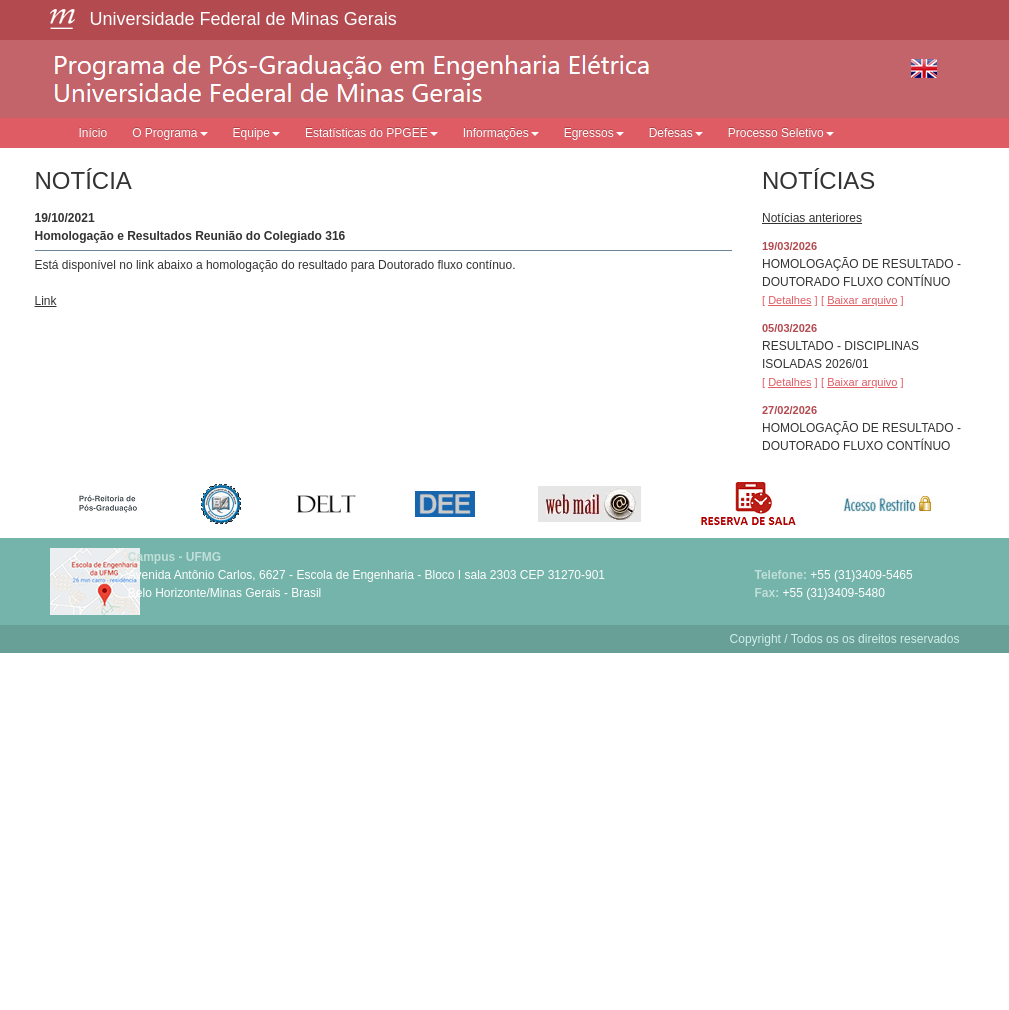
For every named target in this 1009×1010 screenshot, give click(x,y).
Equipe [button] (256, 133)
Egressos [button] (594, 133)
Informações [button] (501, 133)
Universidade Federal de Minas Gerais (243, 19)
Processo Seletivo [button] (781, 133)
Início (93, 133)
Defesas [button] (676, 133)
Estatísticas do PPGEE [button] (371, 133)
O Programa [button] (169, 133)
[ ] (790, 300)
